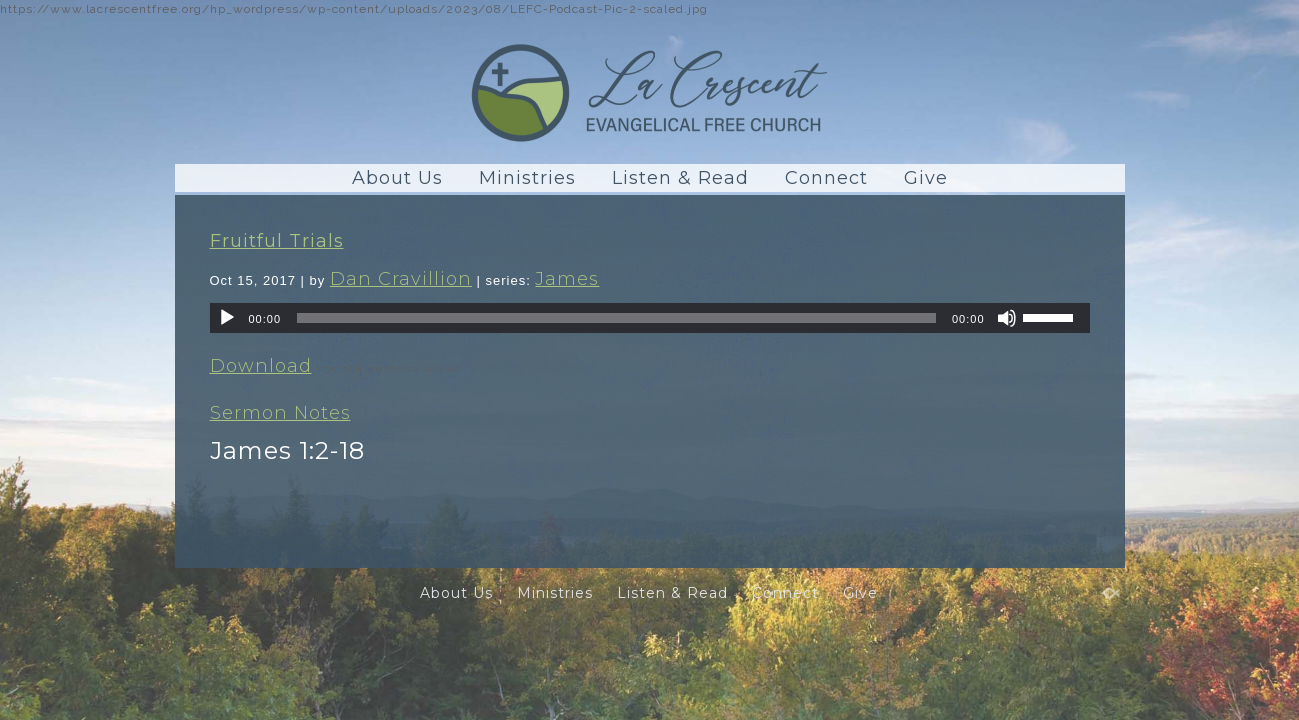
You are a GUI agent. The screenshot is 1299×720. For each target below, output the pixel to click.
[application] (650, 318)
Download (261, 366)
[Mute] (1007, 318)
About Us (397, 178)
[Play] (227, 318)
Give (926, 178)
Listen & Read (680, 178)
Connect (826, 178)
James (567, 279)
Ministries (527, 178)
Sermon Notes (280, 413)
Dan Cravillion (401, 279)
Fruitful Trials (277, 241)
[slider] (616, 318)
